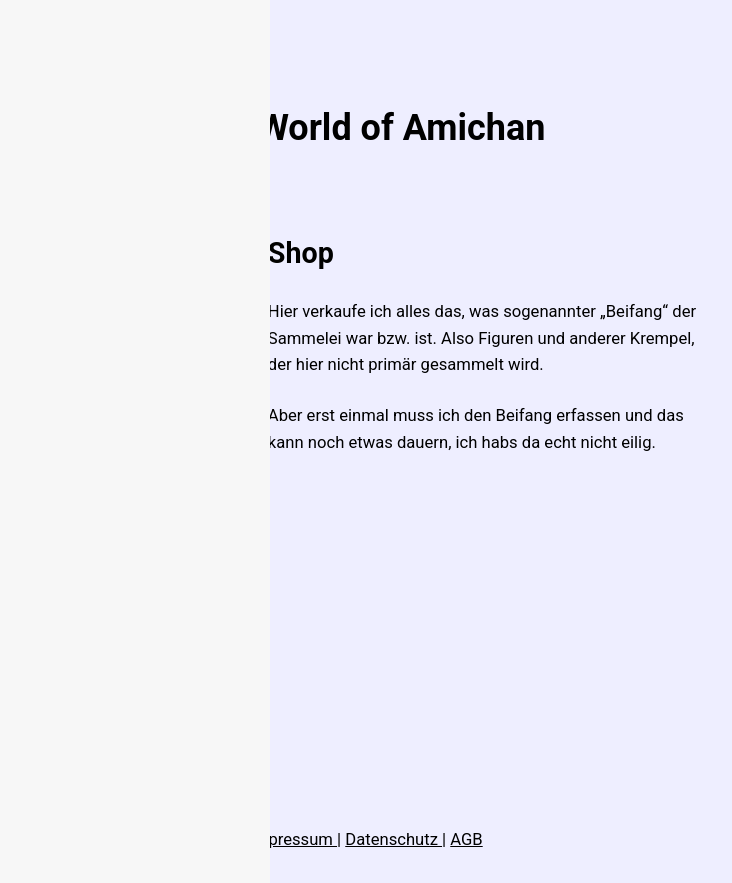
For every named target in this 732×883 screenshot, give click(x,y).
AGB (466, 839)
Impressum (293, 839)
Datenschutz (393, 839)
